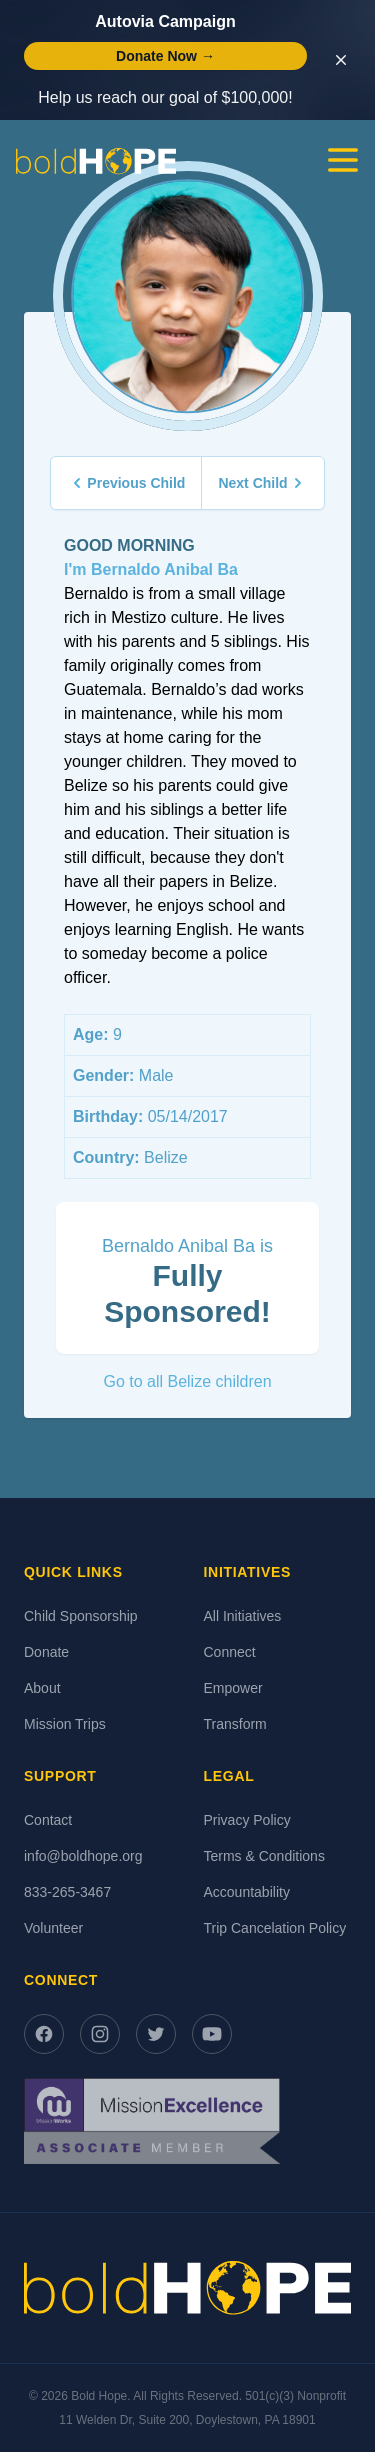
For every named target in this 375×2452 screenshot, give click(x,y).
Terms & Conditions (264, 1856)
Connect (230, 1652)
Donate (46, 1652)
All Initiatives (243, 1616)
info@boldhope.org (83, 1856)
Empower (233, 1688)
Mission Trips (65, 1724)
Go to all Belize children (187, 1381)
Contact (48, 1820)
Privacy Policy (247, 1820)
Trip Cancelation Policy (275, 1928)
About (42, 1688)
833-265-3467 (67, 1892)
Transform (235, 1724)
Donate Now (165, 56)
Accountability (247, 1892)
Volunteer (53, 1928)
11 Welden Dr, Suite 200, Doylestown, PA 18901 (187, 2420)
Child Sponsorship (81, 1616)
